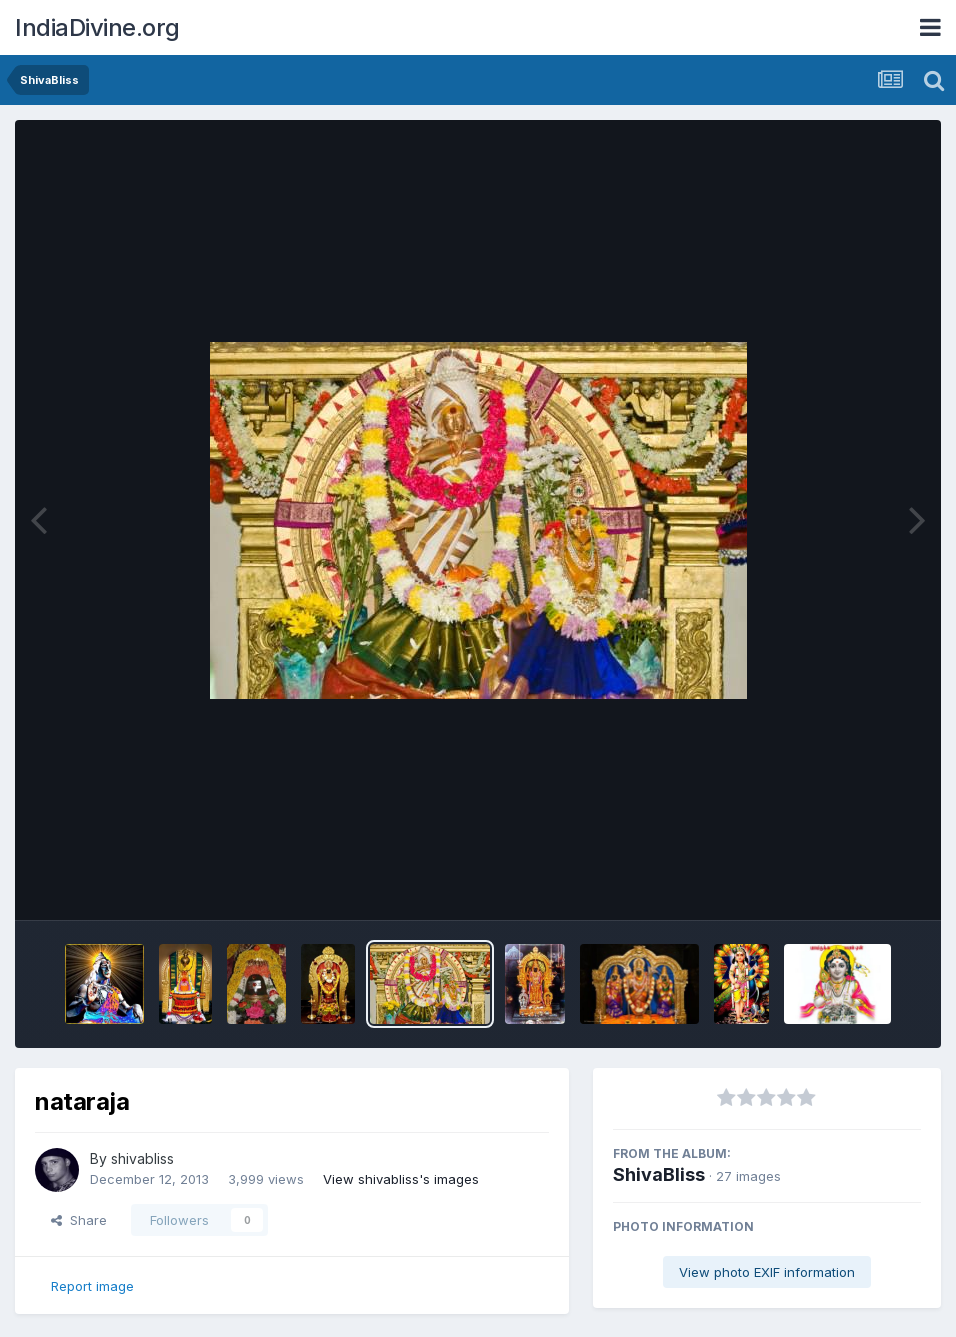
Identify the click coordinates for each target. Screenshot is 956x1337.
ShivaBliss (659, 1174)
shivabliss (142, 1158)
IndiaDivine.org (97, 27)
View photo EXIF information (767, 1272)
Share (79, 1220)
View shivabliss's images (401, 1179)
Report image (92, 1286)
